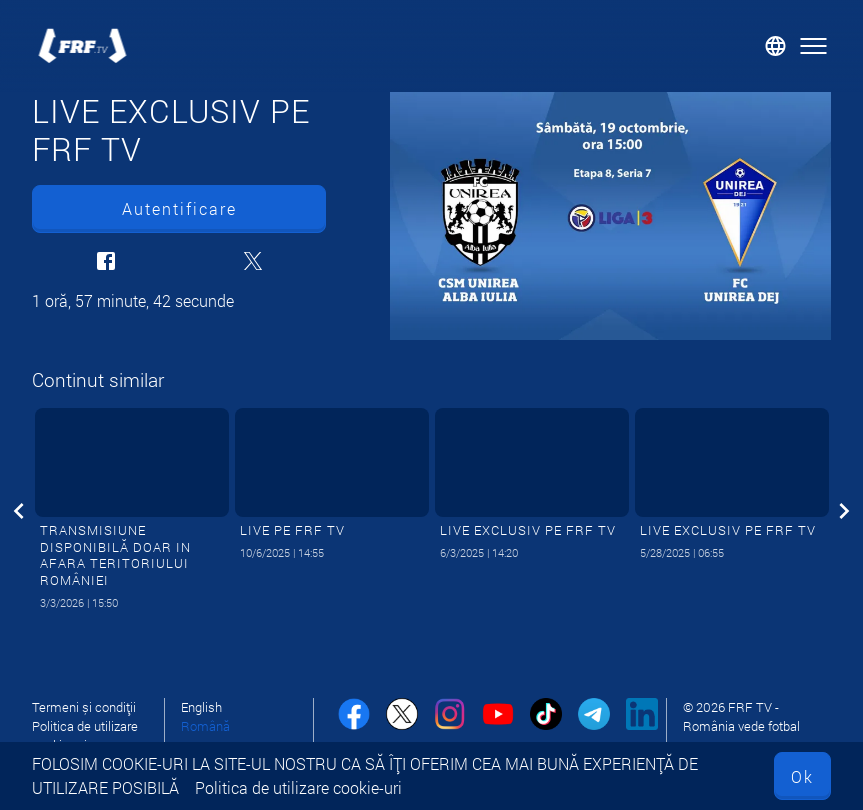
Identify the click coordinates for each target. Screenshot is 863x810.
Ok (802, 776)
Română (205, 726)
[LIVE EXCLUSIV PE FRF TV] (610, 216)
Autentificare (179, 208)
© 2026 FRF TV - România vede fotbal (741, 716)
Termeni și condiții (84, 707)
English (201, 707)
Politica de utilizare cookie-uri (298, 787)
